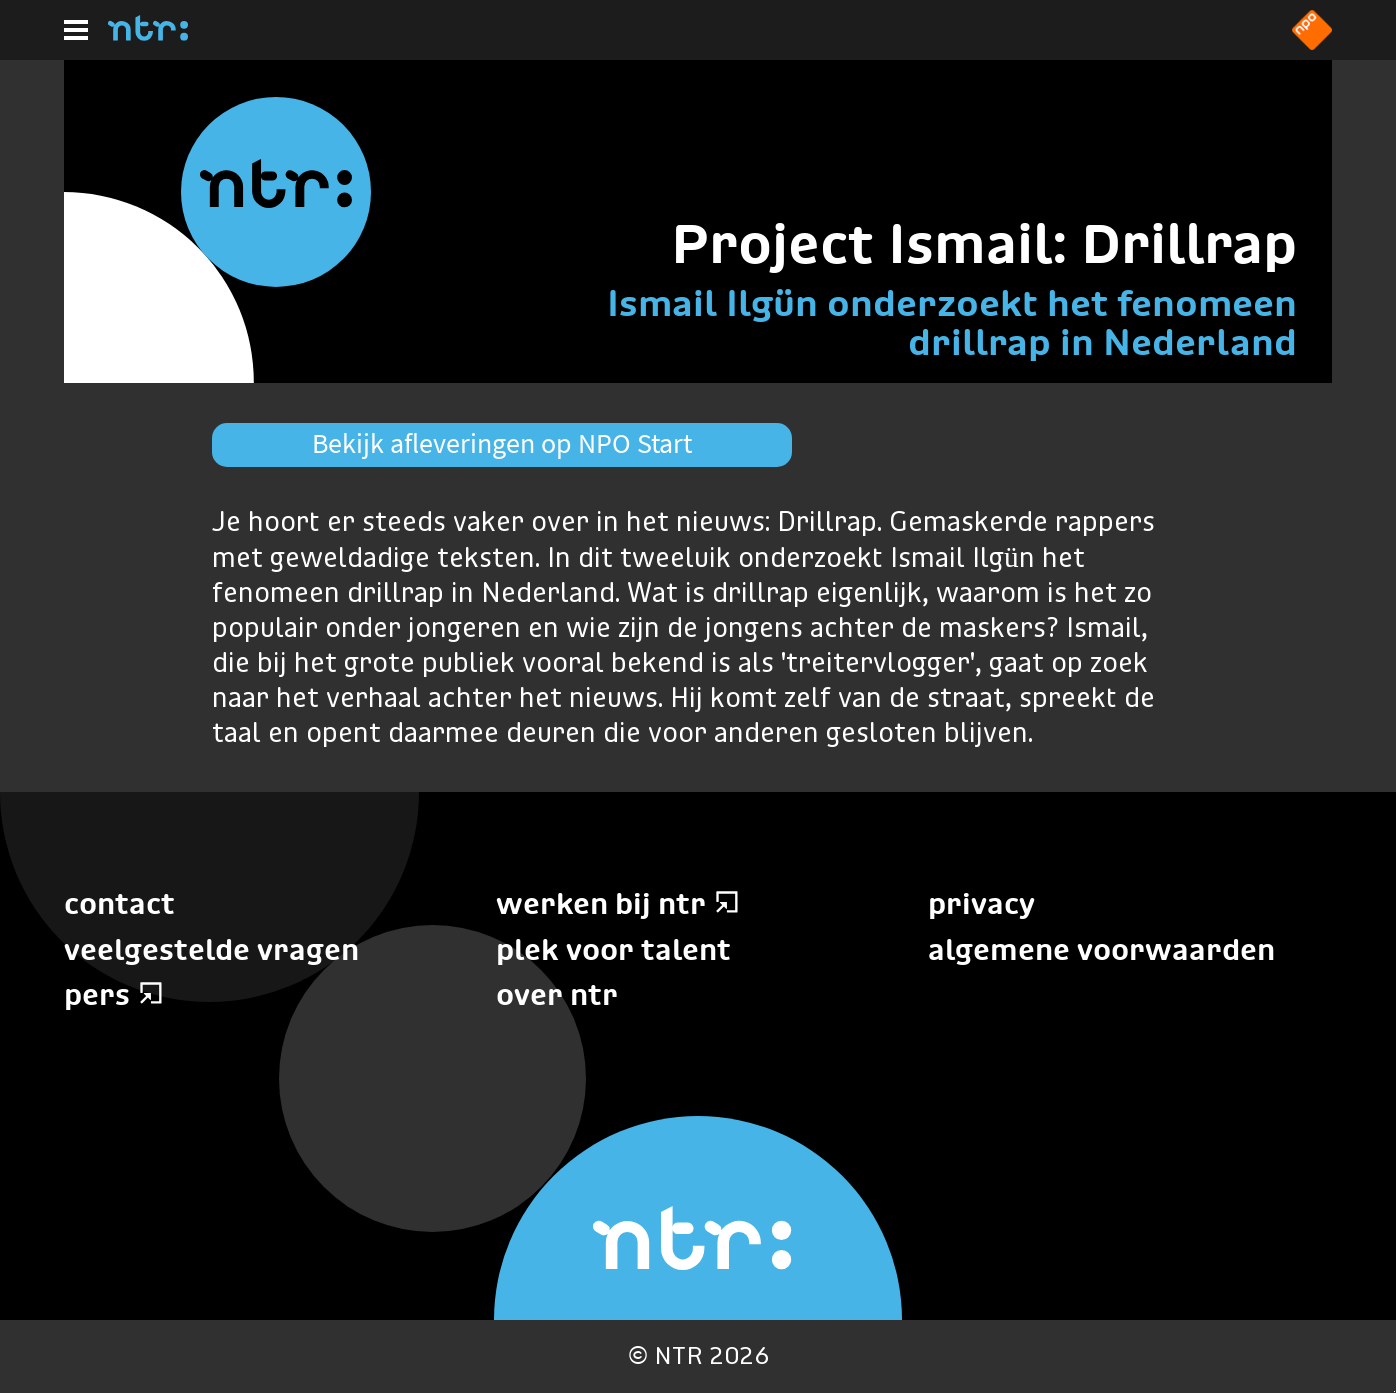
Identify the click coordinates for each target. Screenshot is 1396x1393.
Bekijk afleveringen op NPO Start (502, 443)
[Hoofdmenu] (76, 30)
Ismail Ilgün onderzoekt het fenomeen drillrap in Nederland (952, 322)
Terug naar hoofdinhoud (1394, 1391)
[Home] (148, 35)
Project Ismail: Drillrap (984, 243)
